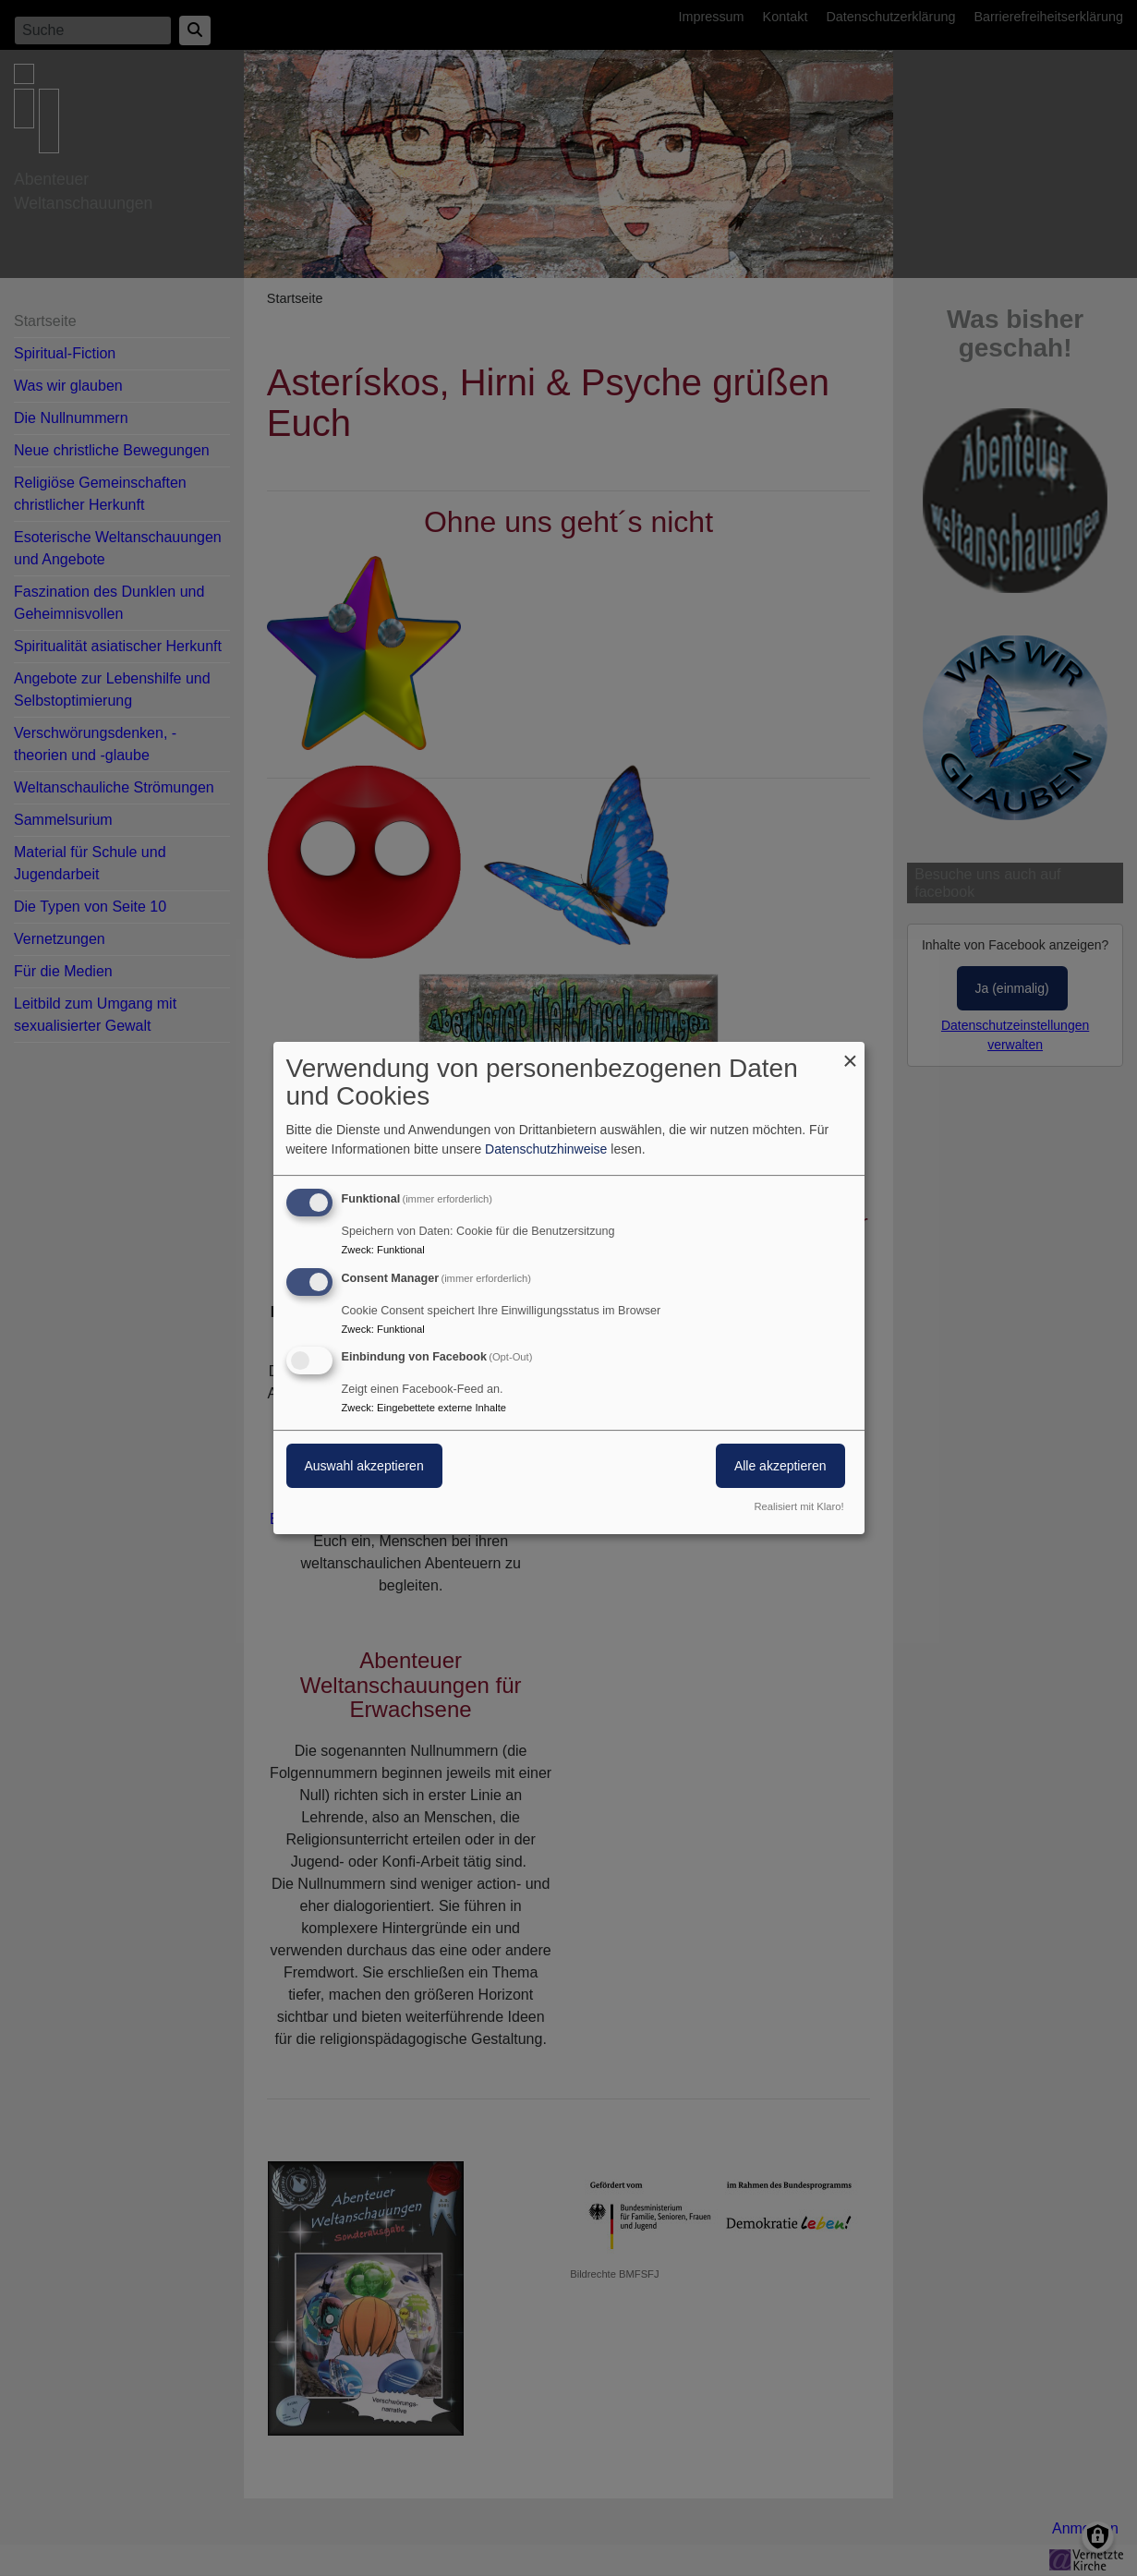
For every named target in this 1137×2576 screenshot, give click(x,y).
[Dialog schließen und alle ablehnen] (851, 1053)
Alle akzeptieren (780, 1466)
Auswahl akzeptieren (364, 1466)
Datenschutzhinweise (546, 1149)
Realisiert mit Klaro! (799, 1506)
